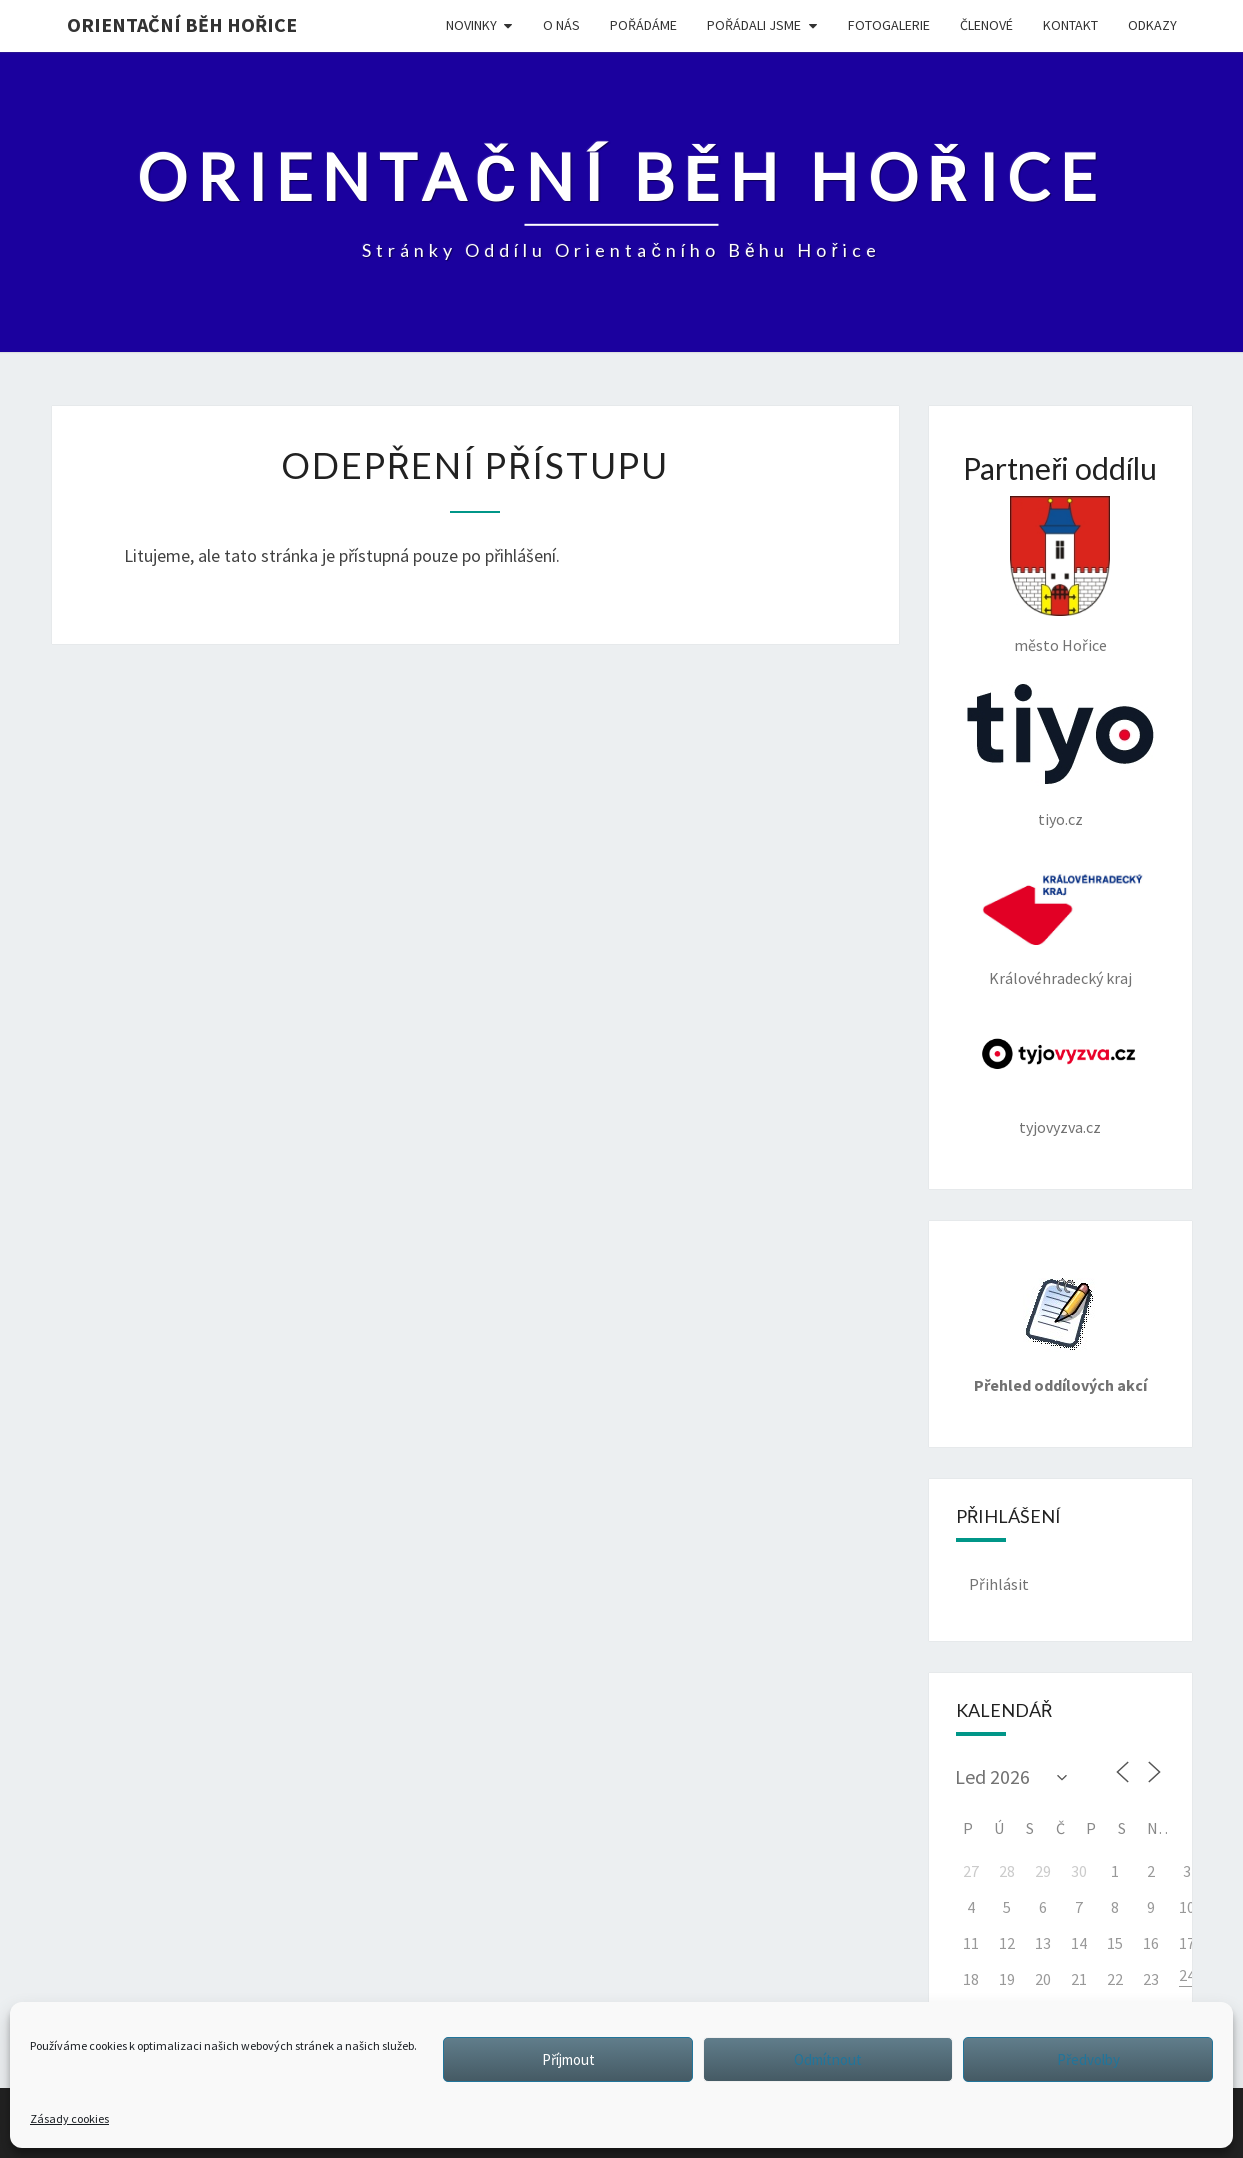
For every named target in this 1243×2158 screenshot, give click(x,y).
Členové (986, 25)
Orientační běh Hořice (182, 24)
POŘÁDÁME (643, 25)
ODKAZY (1152, 25)
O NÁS (561, 25)
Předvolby (1088, 2059)
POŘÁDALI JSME (754, 25)
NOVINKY (471, 25)
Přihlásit (999, 1584)
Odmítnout (828, 2059)
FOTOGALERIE (889, 25)
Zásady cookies (69, 2118)
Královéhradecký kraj (1060, 922)
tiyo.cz (1060, 756)
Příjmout (568, 2059)
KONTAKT (1070, 25)
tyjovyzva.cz (1060, 1076)
